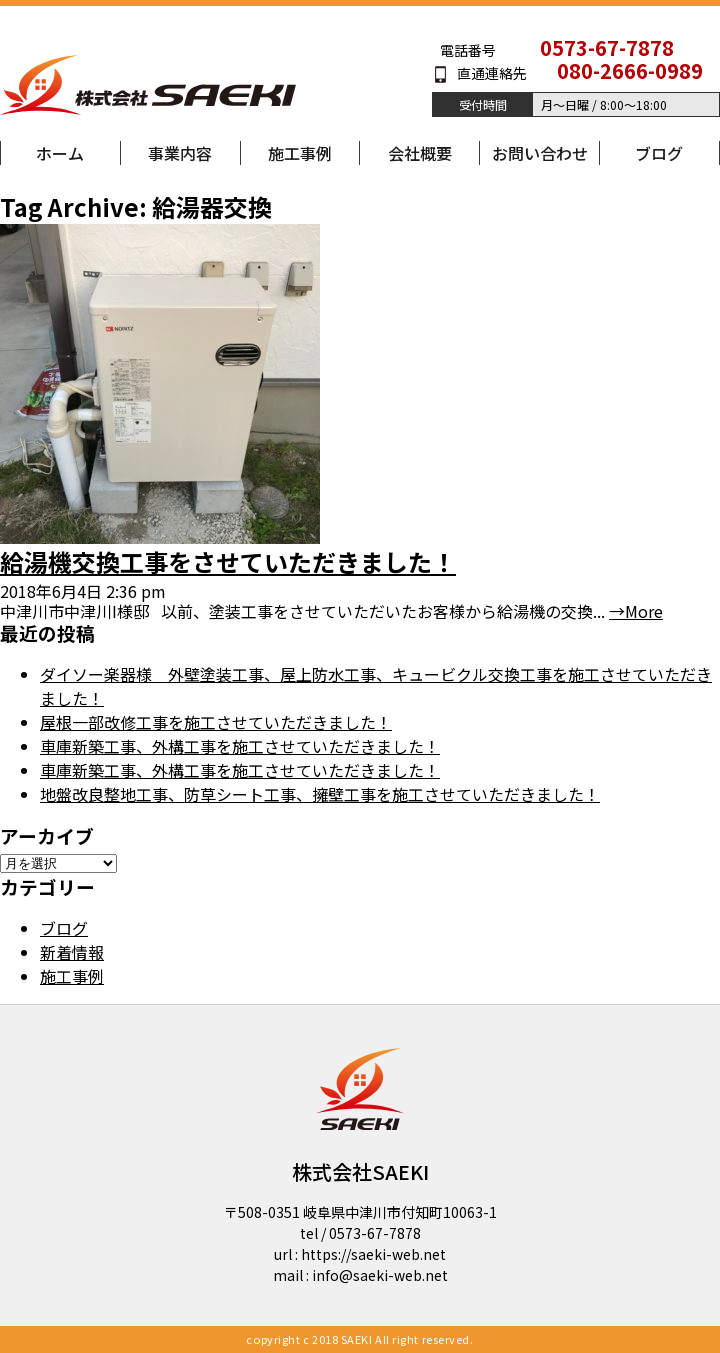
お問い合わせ (540, 153)
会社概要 (420, 153)
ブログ (659, 153)
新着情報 (72, 952)
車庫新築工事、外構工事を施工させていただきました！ (240, 746)
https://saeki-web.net (373, 1254)
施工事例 (300, 153)
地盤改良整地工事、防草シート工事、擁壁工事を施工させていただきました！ (320, 794)
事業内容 (180, 153)
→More (636, 611)
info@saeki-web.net (380, 1275)
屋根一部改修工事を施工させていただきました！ (216, 722)
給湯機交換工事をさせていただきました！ (228, 561)
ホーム (60, 153)
